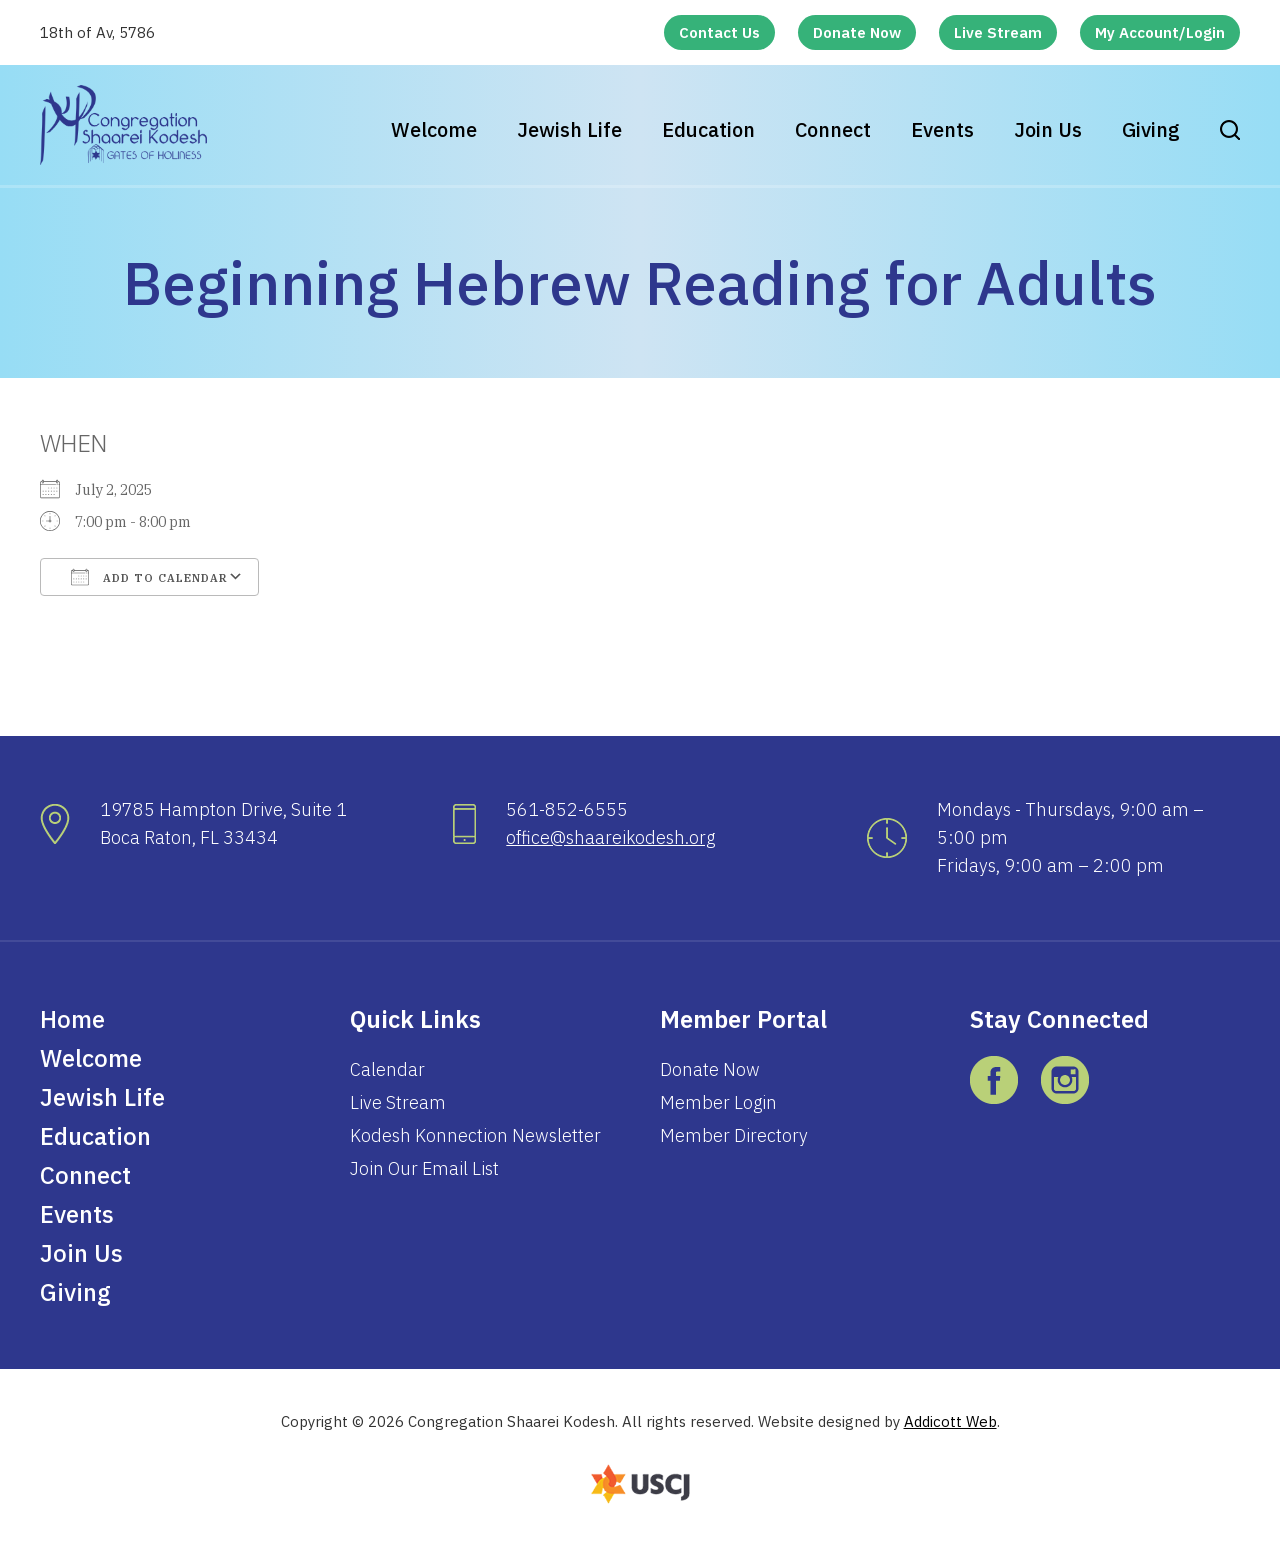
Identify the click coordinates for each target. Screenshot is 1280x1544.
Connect (833, 129)
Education (708, 129)
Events (942, 129)
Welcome (434, 129)
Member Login (718, 1102)
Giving (1151, 129)
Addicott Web (950, 1421)
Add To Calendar (149, 577)
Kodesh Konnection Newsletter (475, 1135)
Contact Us (719, 32)
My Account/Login (1160, 32)
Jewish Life (569, 129)
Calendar (387, 1069)
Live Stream (998, 32)
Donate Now (857, 32)
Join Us (1048, 129)
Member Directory (734, 1135)
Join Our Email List (424, 1168)
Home (72, 1019)
